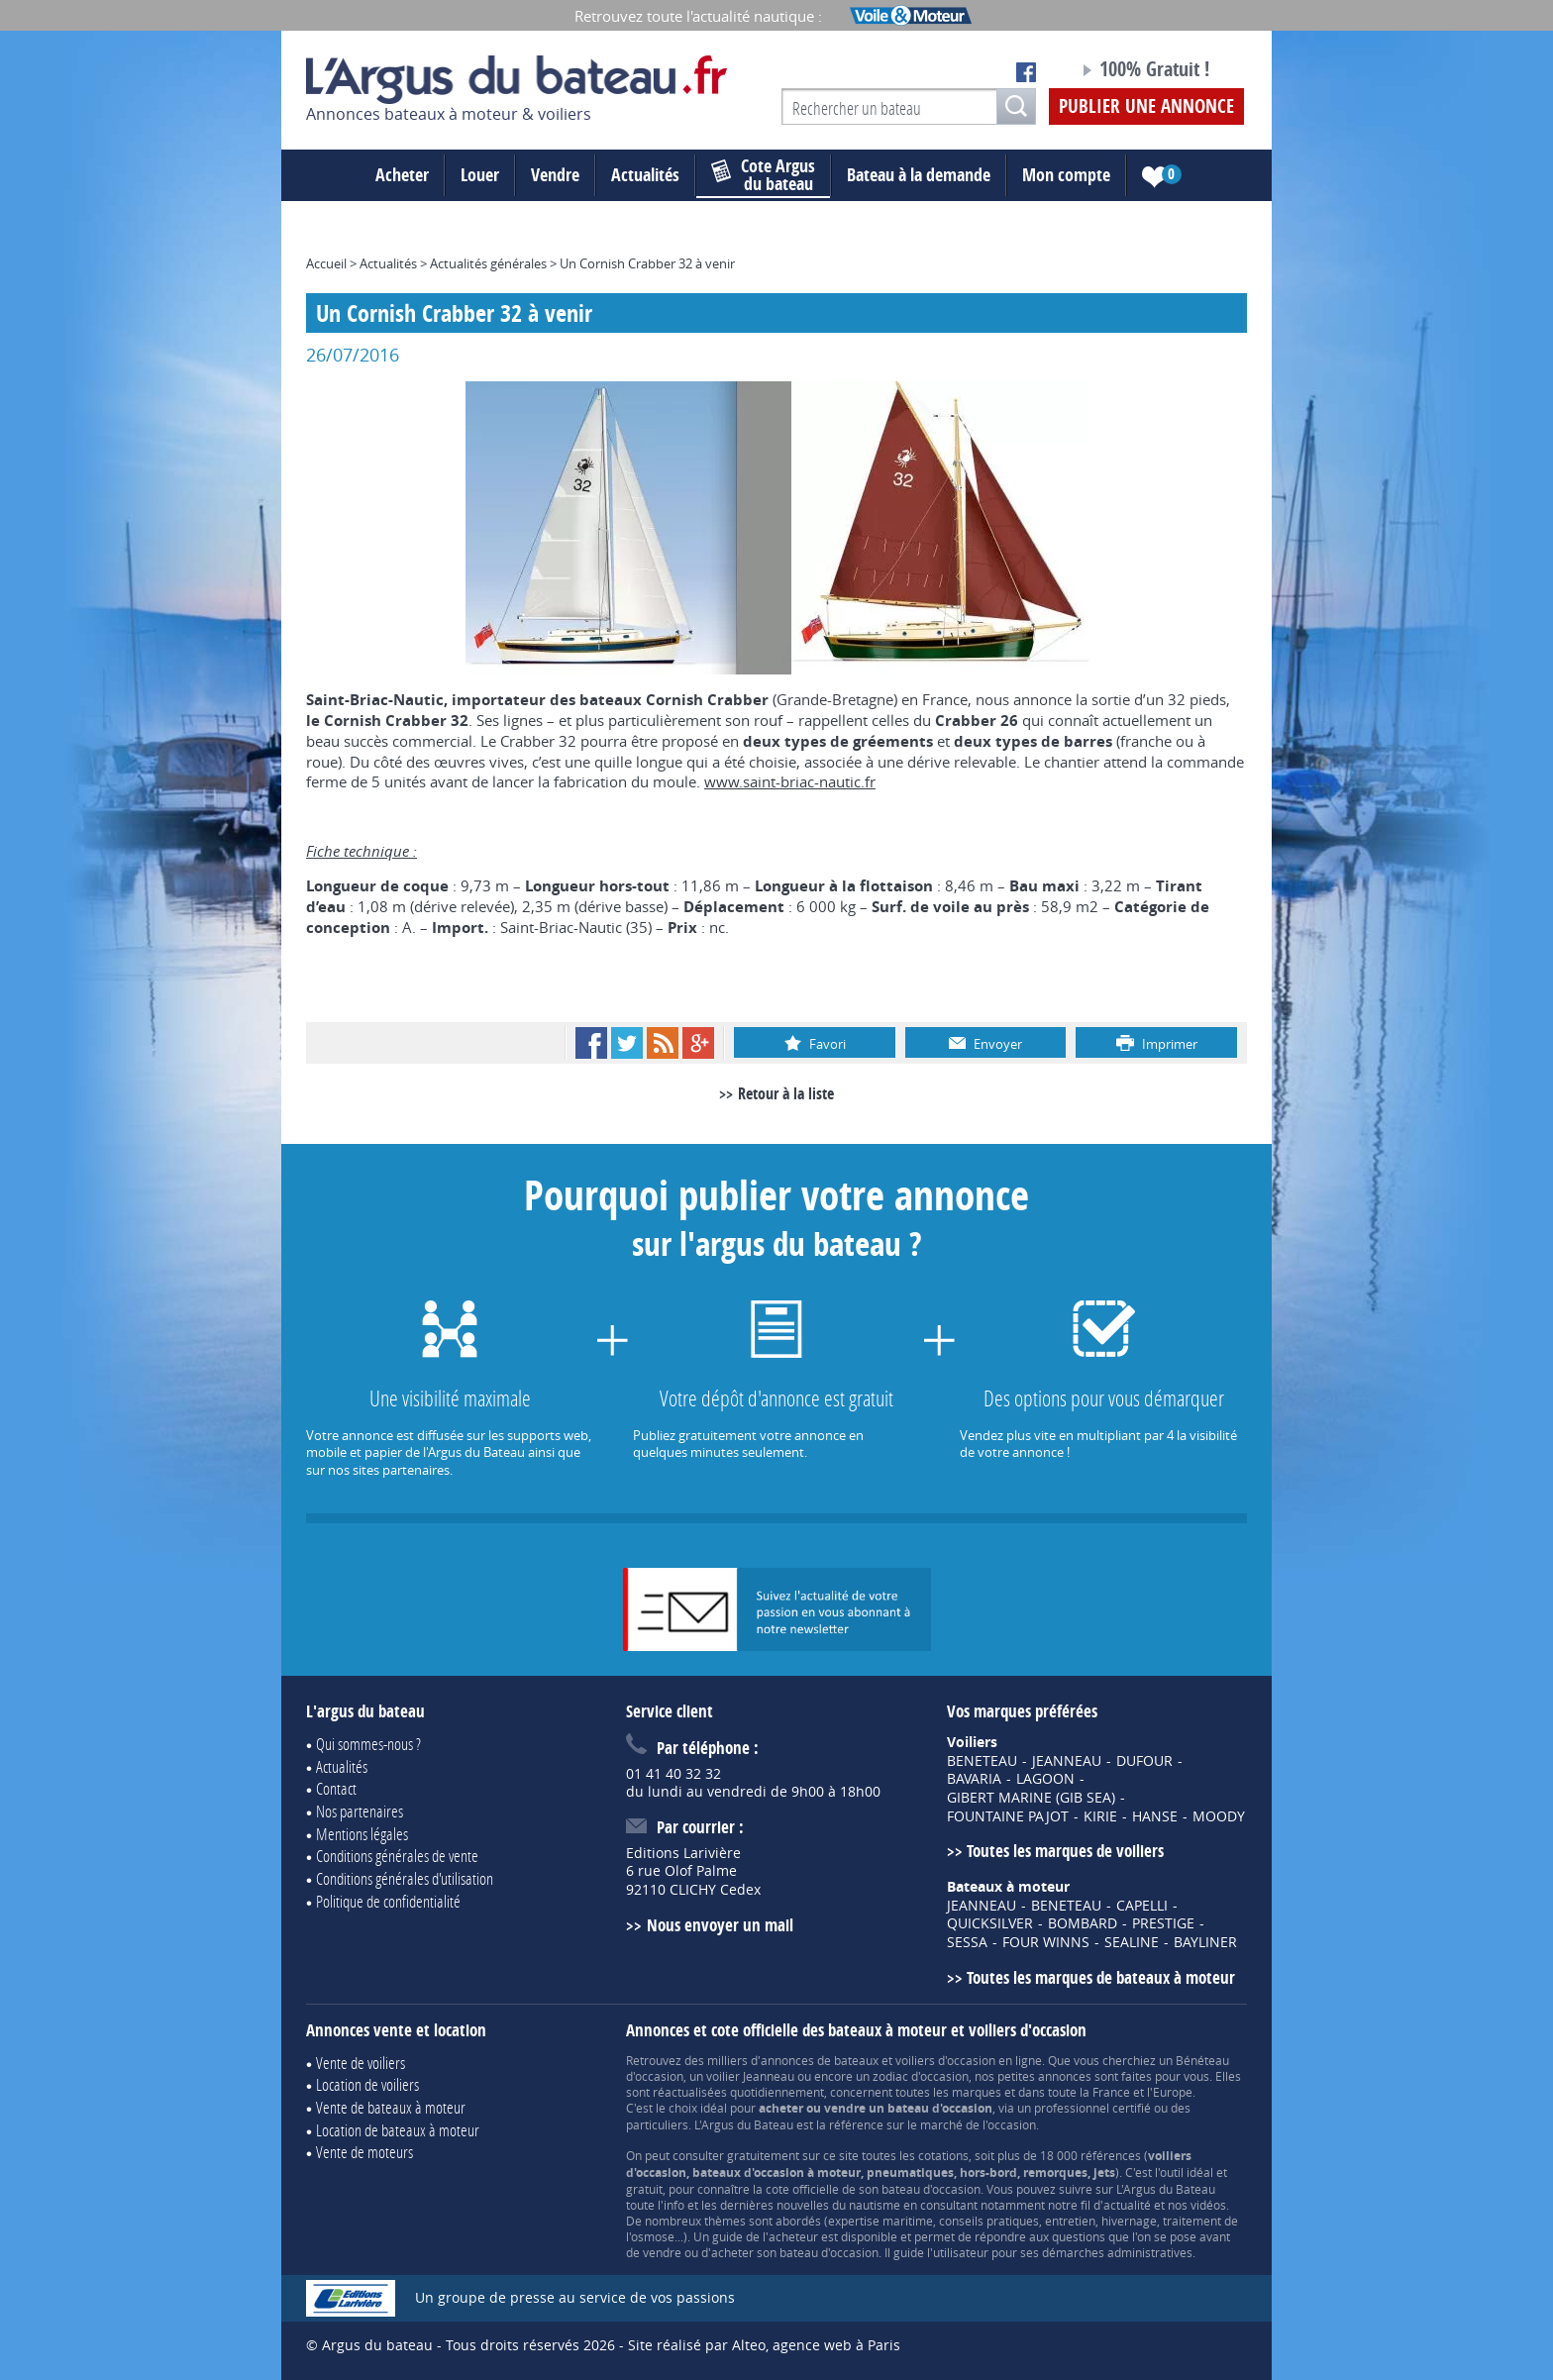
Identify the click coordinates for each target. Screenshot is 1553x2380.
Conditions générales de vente (397, 1855)
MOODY (1218, 1816)
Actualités (645, 174)
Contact (336, 1788)
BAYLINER (1205, 1942)
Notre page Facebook (1026, 72)
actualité (1127, 2205)
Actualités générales (488, 263)
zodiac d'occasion (921, 2076)
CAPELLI (1142, 1905)
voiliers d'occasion (945, 2060)
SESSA (967, 1942)
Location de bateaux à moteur (397, 2130)
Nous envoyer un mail (720, 1925)
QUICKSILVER (990, 1923)
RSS (662, 1043)
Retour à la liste (786, 1093)
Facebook (591, 1043)
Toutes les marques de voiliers (1065, 1850)
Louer (480, 174)
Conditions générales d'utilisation (404, 1878)
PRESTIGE (1163, 1923)
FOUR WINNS (1045, 1942)
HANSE (1155, 1816)
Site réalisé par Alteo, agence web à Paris (764, 2344)
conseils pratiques (989, 2220)
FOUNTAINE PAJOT (1008, 1816)
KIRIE (1100, 1816)
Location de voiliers (367, 2084)
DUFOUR (1144, 1761)
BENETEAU (982, 1761)
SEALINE (1131, 1942)
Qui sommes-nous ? (368, 1743)
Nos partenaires (359, 1811)
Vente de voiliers (360, 2062)
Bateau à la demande (918, 174)
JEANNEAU (1066, 1761)
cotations (943, 2155)
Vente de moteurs (364, 2151)
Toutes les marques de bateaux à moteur (1101, 1977)
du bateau (763, 175)
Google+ (698, 1043)
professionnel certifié (1092, 2108)
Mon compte (1066, 174)
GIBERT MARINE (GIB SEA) (1031, 1798)
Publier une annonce (1146, 106)
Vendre (555, 174)
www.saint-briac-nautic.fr (790, 781)
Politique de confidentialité (388, 1901)
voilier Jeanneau (750, 2076)
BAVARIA (974, 1779)
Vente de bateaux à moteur (391, 2107)
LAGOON (1045, 1779)
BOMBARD (1082, 1923)
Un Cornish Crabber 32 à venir (647, 263)
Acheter (402, 174)
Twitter (627, 1043)
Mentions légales (362, 1833)
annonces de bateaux (820, 2060)
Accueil (326, 263)
